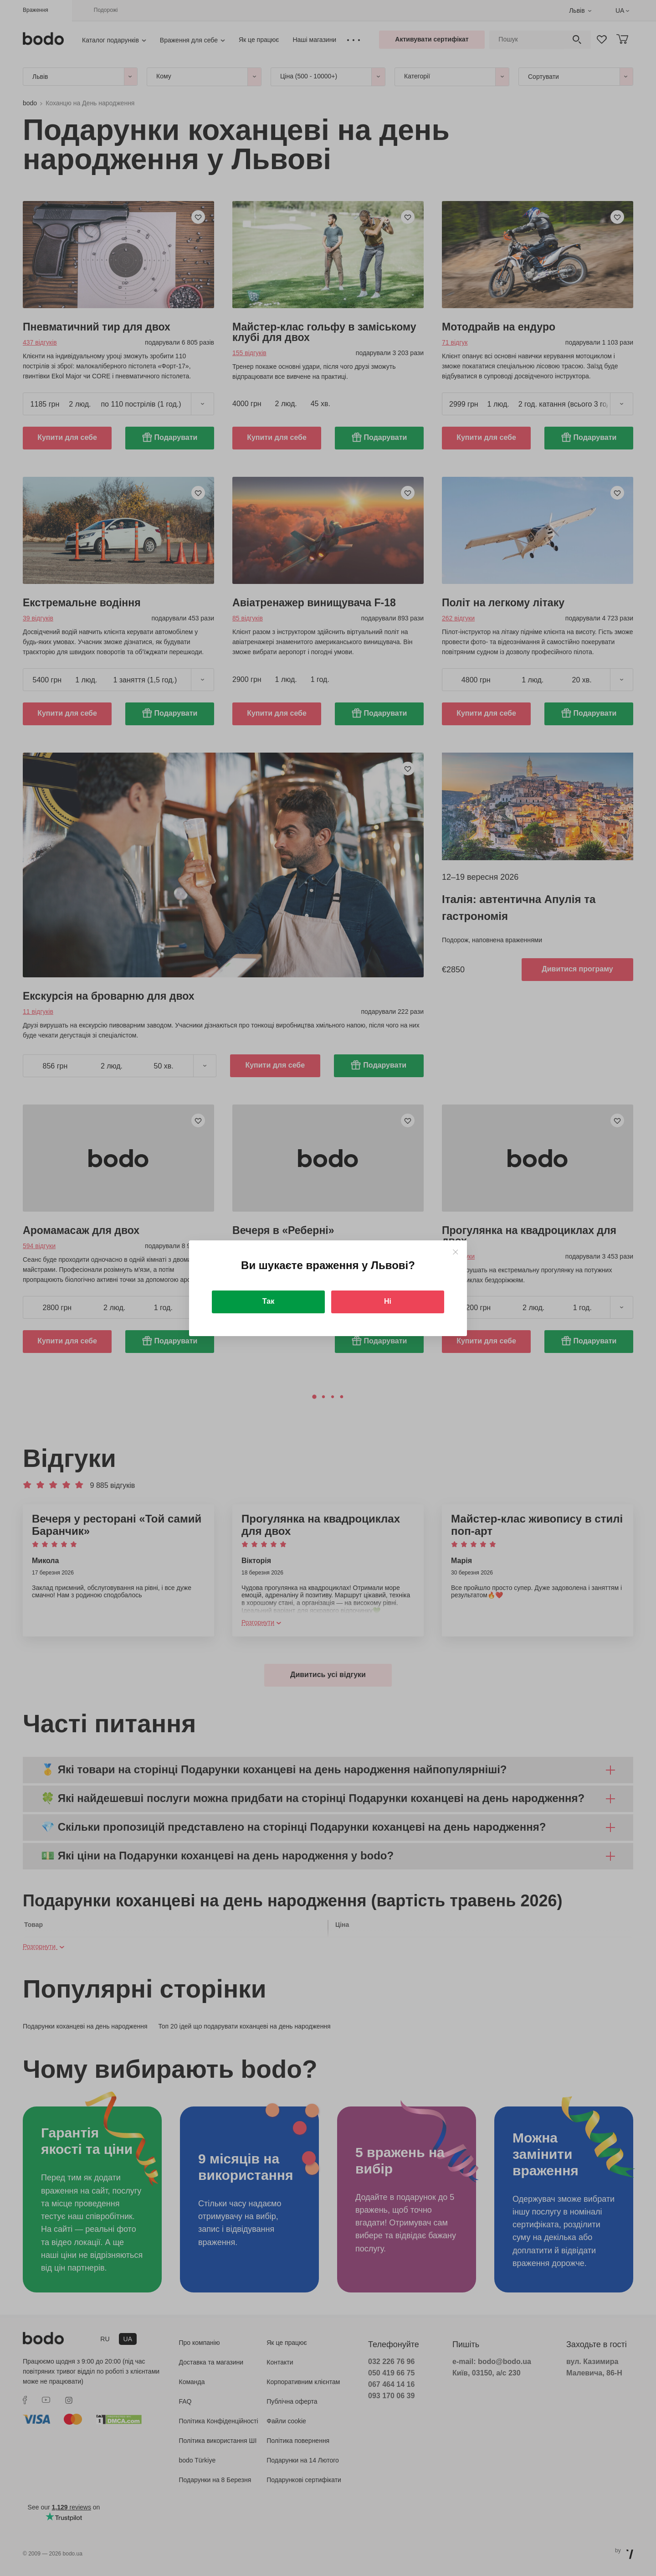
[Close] (455, 1251)
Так (268, 1301)
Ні (387, 1301)
